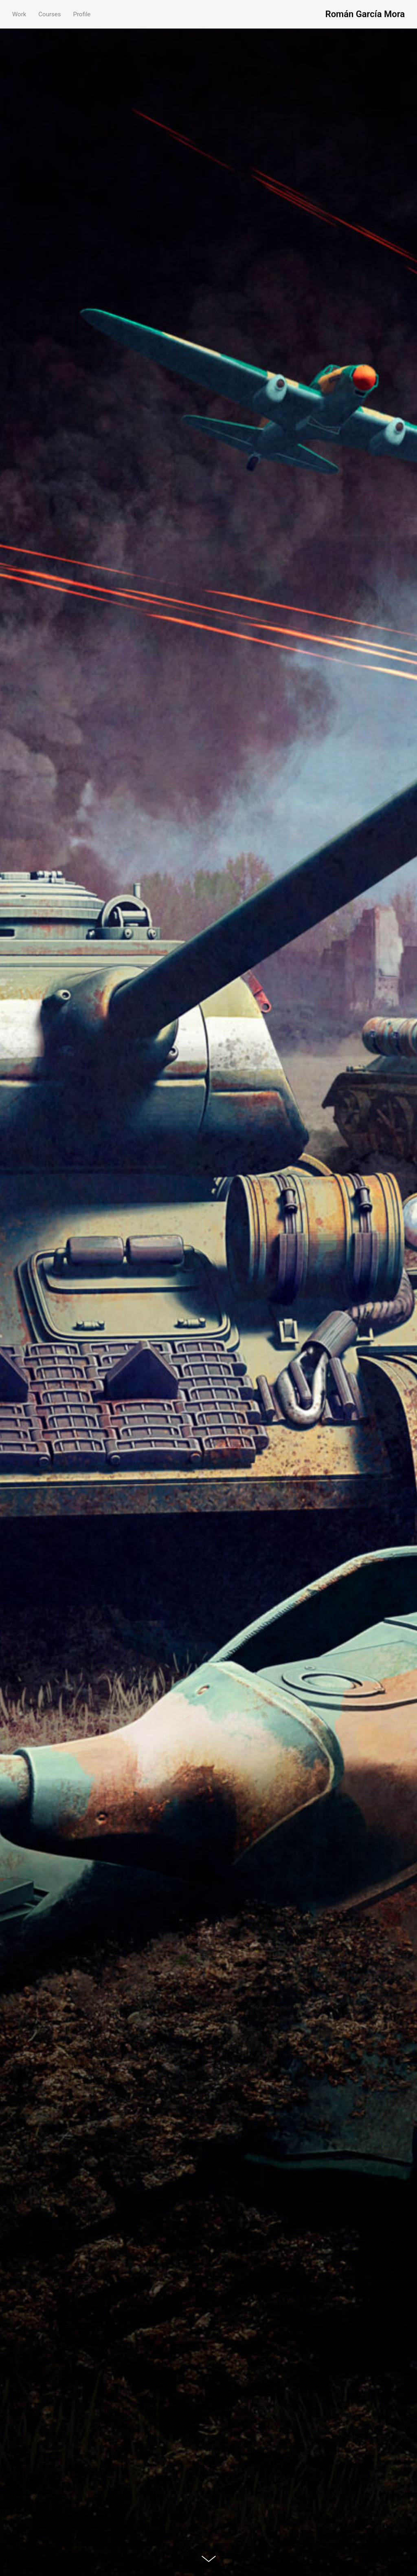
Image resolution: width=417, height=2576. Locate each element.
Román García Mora (365, 14)
